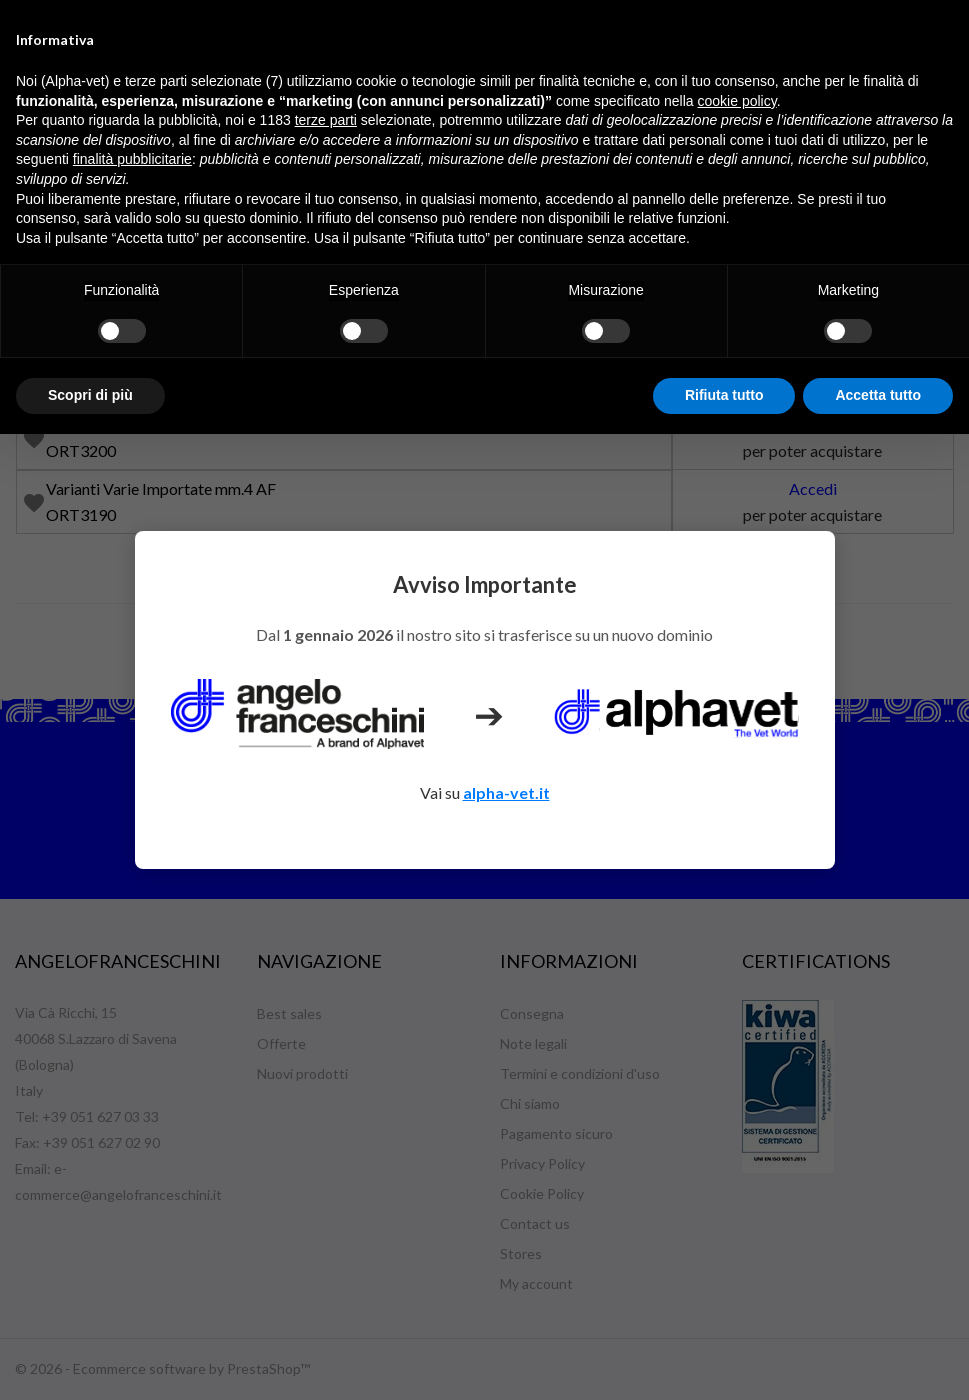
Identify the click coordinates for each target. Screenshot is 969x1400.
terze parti (326, 120)
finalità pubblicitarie (132, 159)
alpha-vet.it (506, 792)
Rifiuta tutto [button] (724, 395)
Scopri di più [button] (90, 395)
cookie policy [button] (737, 101)
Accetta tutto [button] (878, 395)
